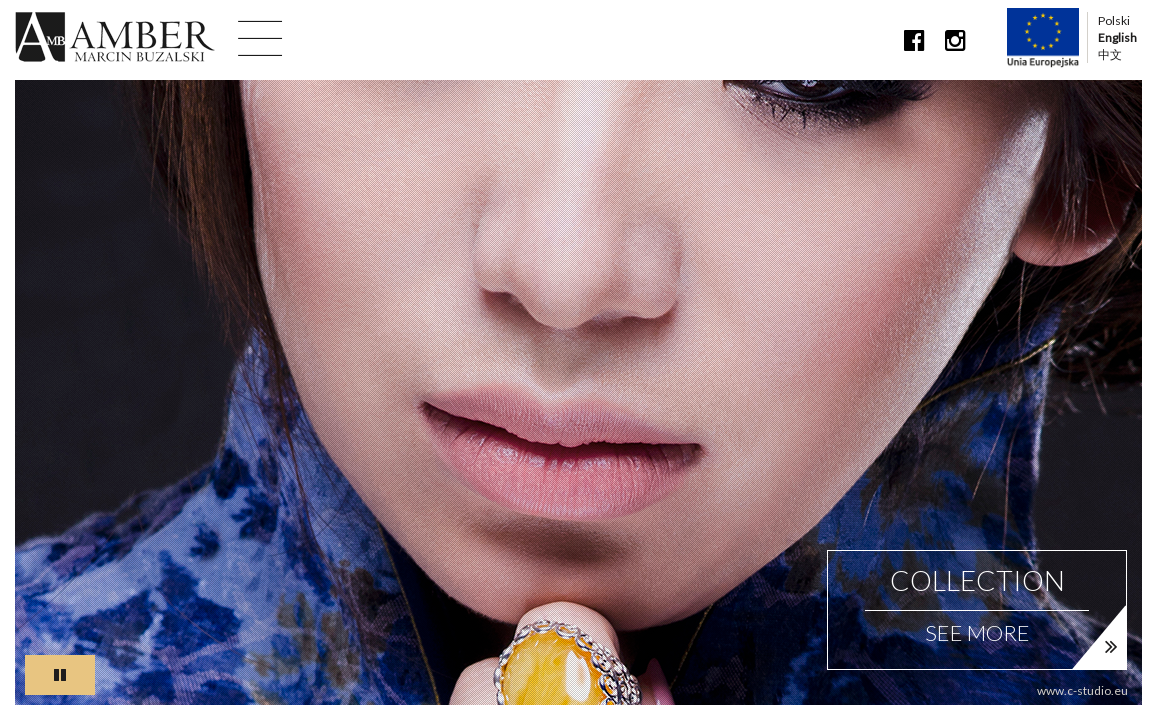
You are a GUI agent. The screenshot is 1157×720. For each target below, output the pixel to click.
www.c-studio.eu (1082, 690)
